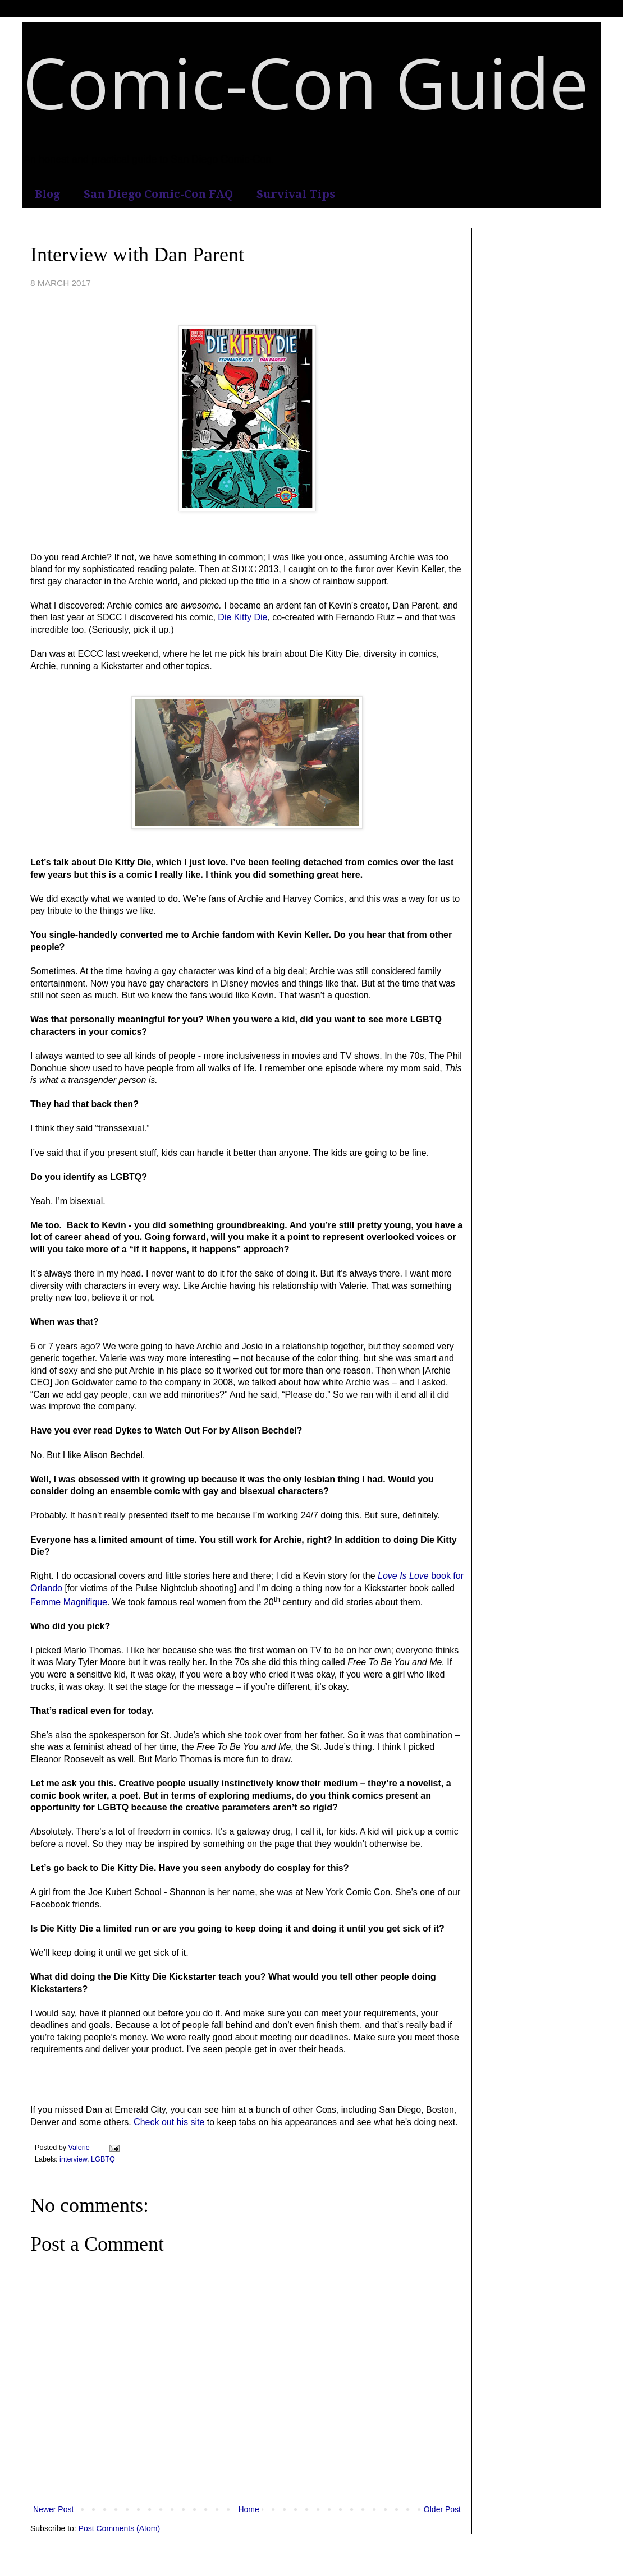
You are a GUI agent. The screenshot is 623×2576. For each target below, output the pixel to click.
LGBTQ (103, 2159)
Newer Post (53, 2509)
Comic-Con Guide (305, 82)
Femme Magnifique (68, 1602)
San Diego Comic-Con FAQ (158, 194)
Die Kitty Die (242, 617)
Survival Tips (295, 194)
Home (248, 2509)
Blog (47, 194)
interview (73, 2159)
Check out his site (169, 2122)
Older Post (442, 2509)
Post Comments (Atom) (119, 2528)
